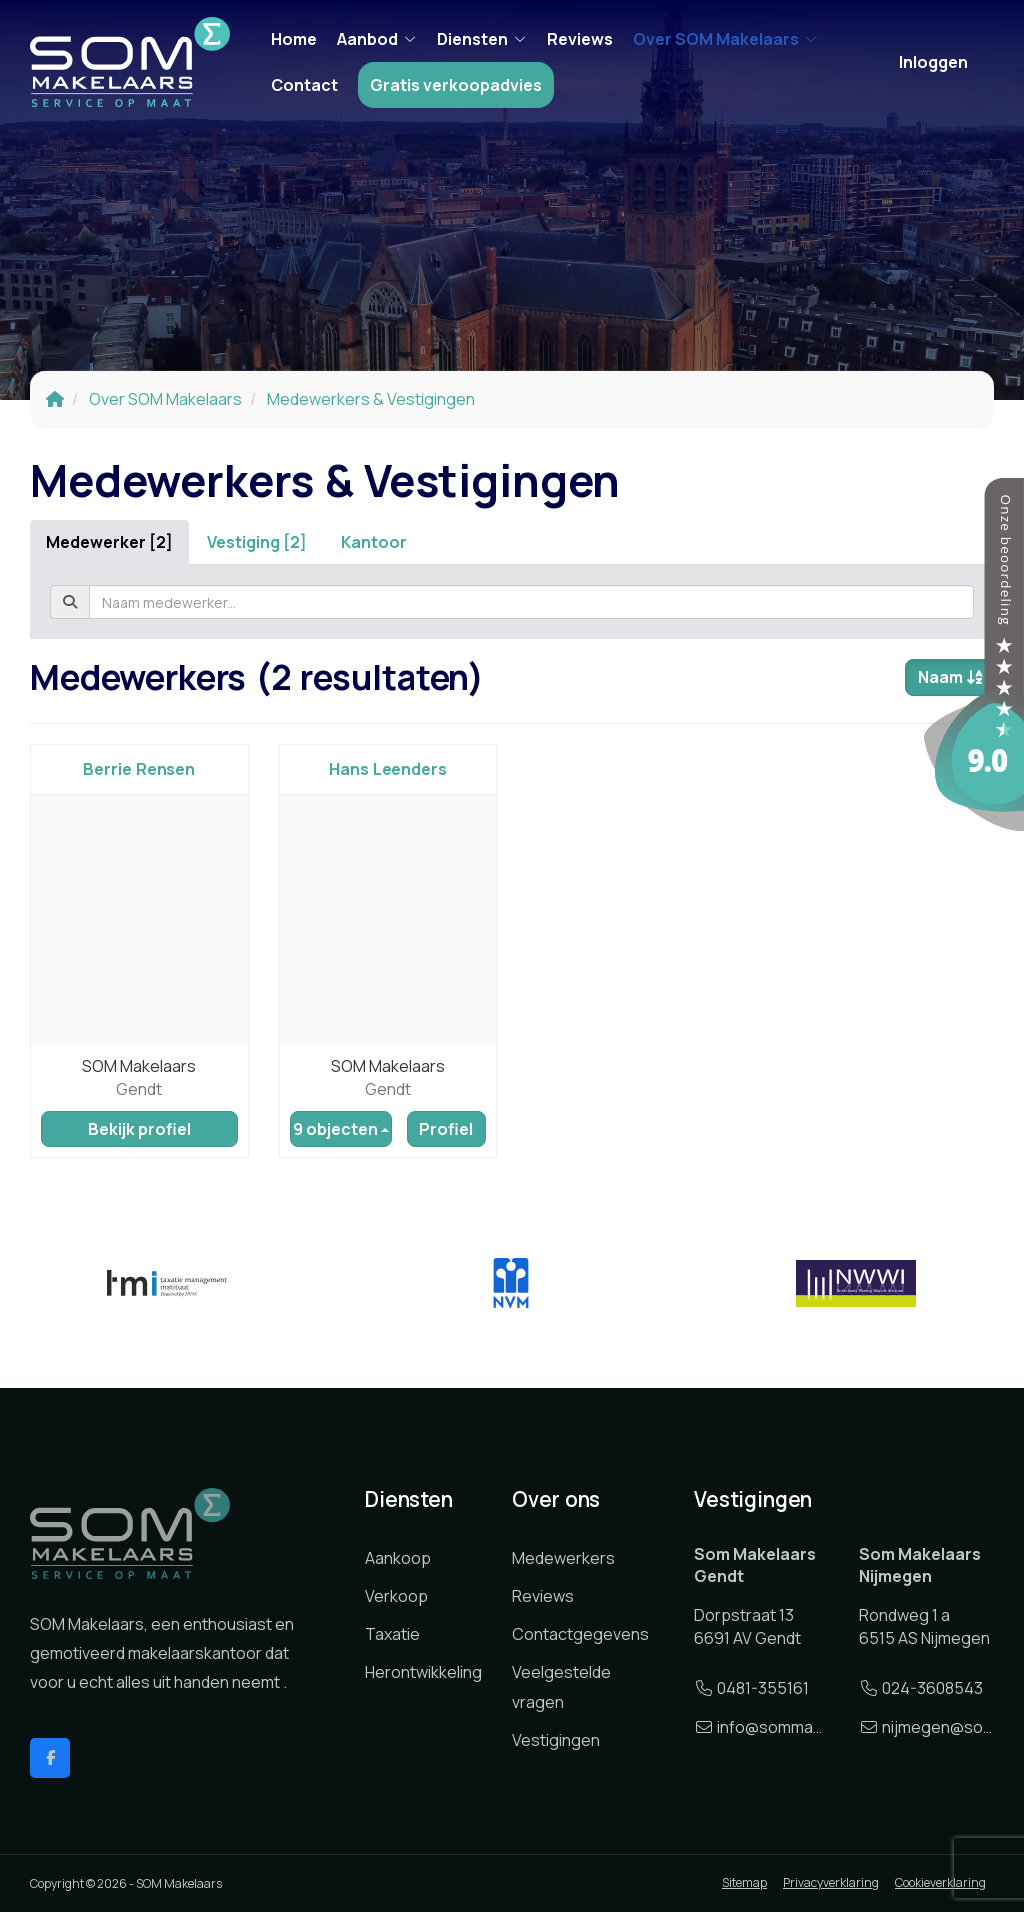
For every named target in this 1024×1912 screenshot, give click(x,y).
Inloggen (933, 62)
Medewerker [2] (109, 542)
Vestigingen (556, 1740)
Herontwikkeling (423, 1672)
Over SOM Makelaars (725, 39)
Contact (304, 85)
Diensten (482, 39)
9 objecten (341, 1129)
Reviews (580, 39)
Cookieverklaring (940, 1882)
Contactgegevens (580, 1634)
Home (294, 39)
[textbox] (531, 602)
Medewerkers (563, 1558)
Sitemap (744, 1882)
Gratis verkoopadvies (456, 85)
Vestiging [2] (257, 542)
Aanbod (377, 39)
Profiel (446, 1129)
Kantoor (374, 542)
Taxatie (392, 1634)
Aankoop (398, 1558)
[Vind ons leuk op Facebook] (50, 1758)
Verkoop (396, 1596)
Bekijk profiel (139, 1129)
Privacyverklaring (831, 1882)
